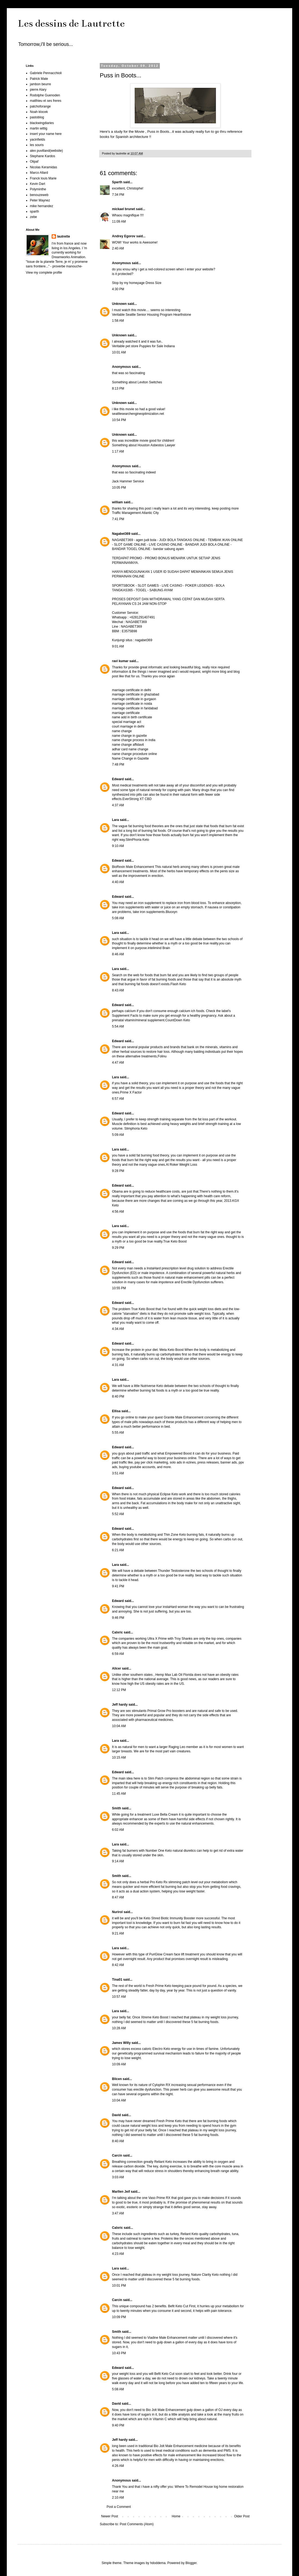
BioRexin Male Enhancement (133, 867)
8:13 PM (118, 388)
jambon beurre (40, 84)
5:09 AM (118, 1135)
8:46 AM (118, 954)
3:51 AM (118, 1473)
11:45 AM (119, 1794)
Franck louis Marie (43, 178)
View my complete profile (44, 272)
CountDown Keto (177, 1020)
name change (122, 731)
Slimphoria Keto (135, 1128)
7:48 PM (118, 764)
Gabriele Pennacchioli (46, 73)
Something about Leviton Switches (137, 382)
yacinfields (37, 139)
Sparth (117, 182)
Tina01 (117, 1979)
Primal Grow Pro (159, 1711)
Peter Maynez (40, 200)
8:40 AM (118, 2141)
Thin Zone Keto (175, 1535)
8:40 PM (118, 1396)
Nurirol (117, 1912)
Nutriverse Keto (152, 1386)
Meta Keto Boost (172, 1350)
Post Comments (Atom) (137, 2524)
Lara (115, 820)
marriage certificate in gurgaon (134, 699)
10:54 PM (119, 420)
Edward (118, 779)
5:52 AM (118, 1514)
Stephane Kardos (42, 156)
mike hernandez (41, 206)
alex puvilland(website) (46, 151)
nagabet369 (143, 640)
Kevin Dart (37, 184)
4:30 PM (118, 289)
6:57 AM (118, 1099)
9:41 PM (118, 1586)
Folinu (162, 1056)
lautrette (63, 236)
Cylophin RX (161, 2085)
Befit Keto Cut (178, 2306)
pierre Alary (38, 89)
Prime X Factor (131, 1092)
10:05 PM (119, 487)
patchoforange (40, 106)
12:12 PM (119, 1690)
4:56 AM (118, 1211)
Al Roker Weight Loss (181, 1165)
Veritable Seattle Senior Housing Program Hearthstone (151, 315)
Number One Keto (159, 1851)
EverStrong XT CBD (136, 799)
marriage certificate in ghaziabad (135, 694)
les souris (37, 145)
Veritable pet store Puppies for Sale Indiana (143, 346)
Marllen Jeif (121, 2191)
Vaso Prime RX (159, 2198)
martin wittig (38, 128)
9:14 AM (118, 1861)
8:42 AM (118, 1965)
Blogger (191, 2563)
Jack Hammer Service (128, 481)
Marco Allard (39, 173)
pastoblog (37, 117)
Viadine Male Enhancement (167, 2338)
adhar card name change (130, 749)
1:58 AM (118, 321)
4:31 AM (118, 1365)
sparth (34, 211)
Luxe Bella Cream (165, 1814)
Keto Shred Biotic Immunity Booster (170, 1918)
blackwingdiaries (42, 123)
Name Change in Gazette (130, 758)
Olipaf (34, 161)
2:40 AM (118, 248)
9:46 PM (118, 1618)
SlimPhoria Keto (137, 840)
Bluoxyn (171, 912)
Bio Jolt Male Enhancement (166, 2410)
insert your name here (46, 134)
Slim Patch (156, 1778)
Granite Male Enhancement (183, 1417)
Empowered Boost (178, 1453)
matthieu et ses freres (45, 101)
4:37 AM (118, 805)
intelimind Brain (159, 948)
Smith (116, 1808)
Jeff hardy (120, 1704)
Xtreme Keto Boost (155, 2017)
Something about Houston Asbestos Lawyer (143, 445)
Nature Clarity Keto (205, 2275)
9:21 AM (118, 1933)
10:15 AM (119, 1757)
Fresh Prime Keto (159, 1986)
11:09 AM (119, 221)
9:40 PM (118, 2425)
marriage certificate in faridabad (135, 708)
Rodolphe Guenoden (45, 95)
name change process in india (133, 740)
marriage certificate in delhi (131, 690)
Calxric (117, 1632)
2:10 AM (118, 2497)
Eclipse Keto (169, 1494)
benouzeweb (39, 195)
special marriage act (126, 722)
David (116, 2115)
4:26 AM (118, 2466)
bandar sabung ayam (168, 549)
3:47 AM (118, 2213)
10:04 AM (119, 1726)
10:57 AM (119, 1997)
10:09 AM (119, 2064)
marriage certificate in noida (132, 704)
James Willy (122, 2043)
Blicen (117, 2079)
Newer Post (109, 2516)
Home (176, 2516)
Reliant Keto (163, 2162)
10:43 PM (119, 2353)
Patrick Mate (39, 79)
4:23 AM (118, 2254)
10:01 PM (119, 2285)
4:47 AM (118, 1062)
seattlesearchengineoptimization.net (138, 414)
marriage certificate (126, 713)
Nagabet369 (121, 534)
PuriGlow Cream (161, 1954)
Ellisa (116, 1411)
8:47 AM (118, 1897)
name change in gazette (129, 736)
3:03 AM (118, 2177)
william (117, 502)
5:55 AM (118, 1432)
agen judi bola (146, 540)
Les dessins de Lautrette (71, 23)
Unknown (119, 304)
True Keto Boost (175, 1241)
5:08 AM (118, 918)
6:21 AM (118, 1550)
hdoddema (158, 2563)
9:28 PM (118, 1171)
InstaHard (154, 1268)
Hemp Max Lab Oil (169, 1675)
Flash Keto (178, 984)
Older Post (242, 2516)
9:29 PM (118, 1248)
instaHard (170, 1607)
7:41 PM (118, 519)
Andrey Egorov (123, 236)
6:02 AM (118, 1830)
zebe (33, 217)
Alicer (116, 1668)
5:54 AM (118, 1026)
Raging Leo (177, 1747)
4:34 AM (118, 1329)
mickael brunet (123, 209)
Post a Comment (119, 2507)
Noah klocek (39, 112)
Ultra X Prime (157, 1639)
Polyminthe (38, 189)
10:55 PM (119, 1288)
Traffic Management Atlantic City (135, 513)
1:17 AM (118, 451)
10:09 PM (119, 2317)
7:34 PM (118, 195)
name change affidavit (128, 745)
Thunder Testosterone (174, 1571)
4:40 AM (118, 882)
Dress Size (153, 283)
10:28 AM (119, 2028)
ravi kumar (120, 661)
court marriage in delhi (128, 726)
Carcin (117, 2155)
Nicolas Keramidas (43, 167)
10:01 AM (119, 352)
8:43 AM (118, 990)
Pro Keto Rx (159, 1882)
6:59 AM (118, 1654)
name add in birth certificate (132, 717)
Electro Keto (161, 2049)
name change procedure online (134, 754)
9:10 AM (118, 846)
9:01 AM (118, 646)
